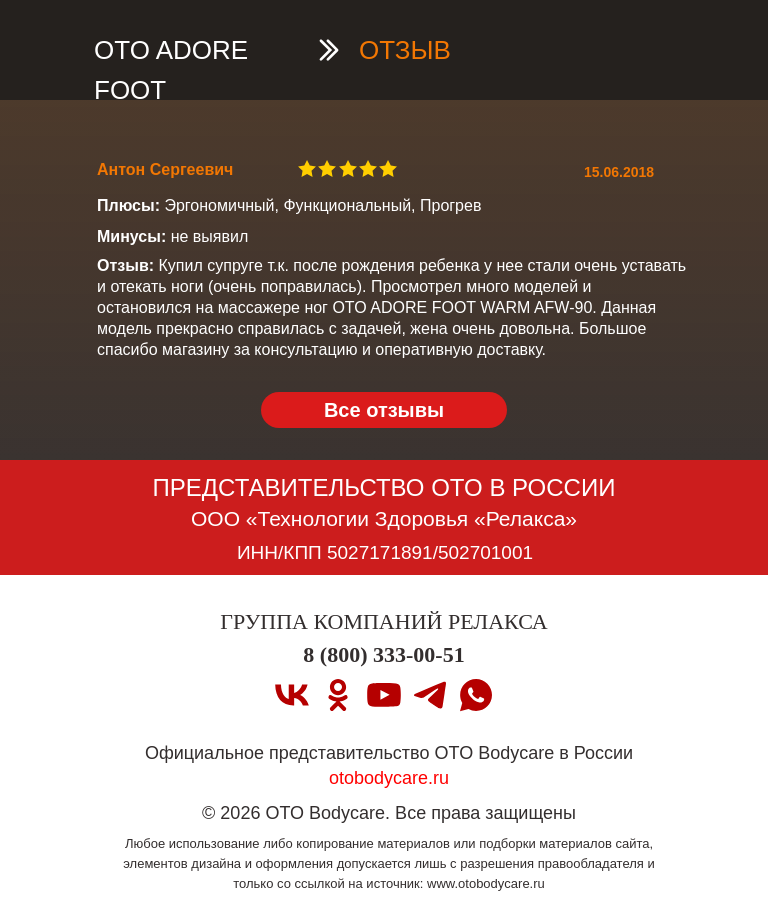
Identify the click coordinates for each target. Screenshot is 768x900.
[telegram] (430, 695)
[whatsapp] (476, 695)
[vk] (292, 695)
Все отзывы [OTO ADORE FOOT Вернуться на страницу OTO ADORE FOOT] (384, 410)
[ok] (338, 695)
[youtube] (384, 695)
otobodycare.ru (389, 778)
